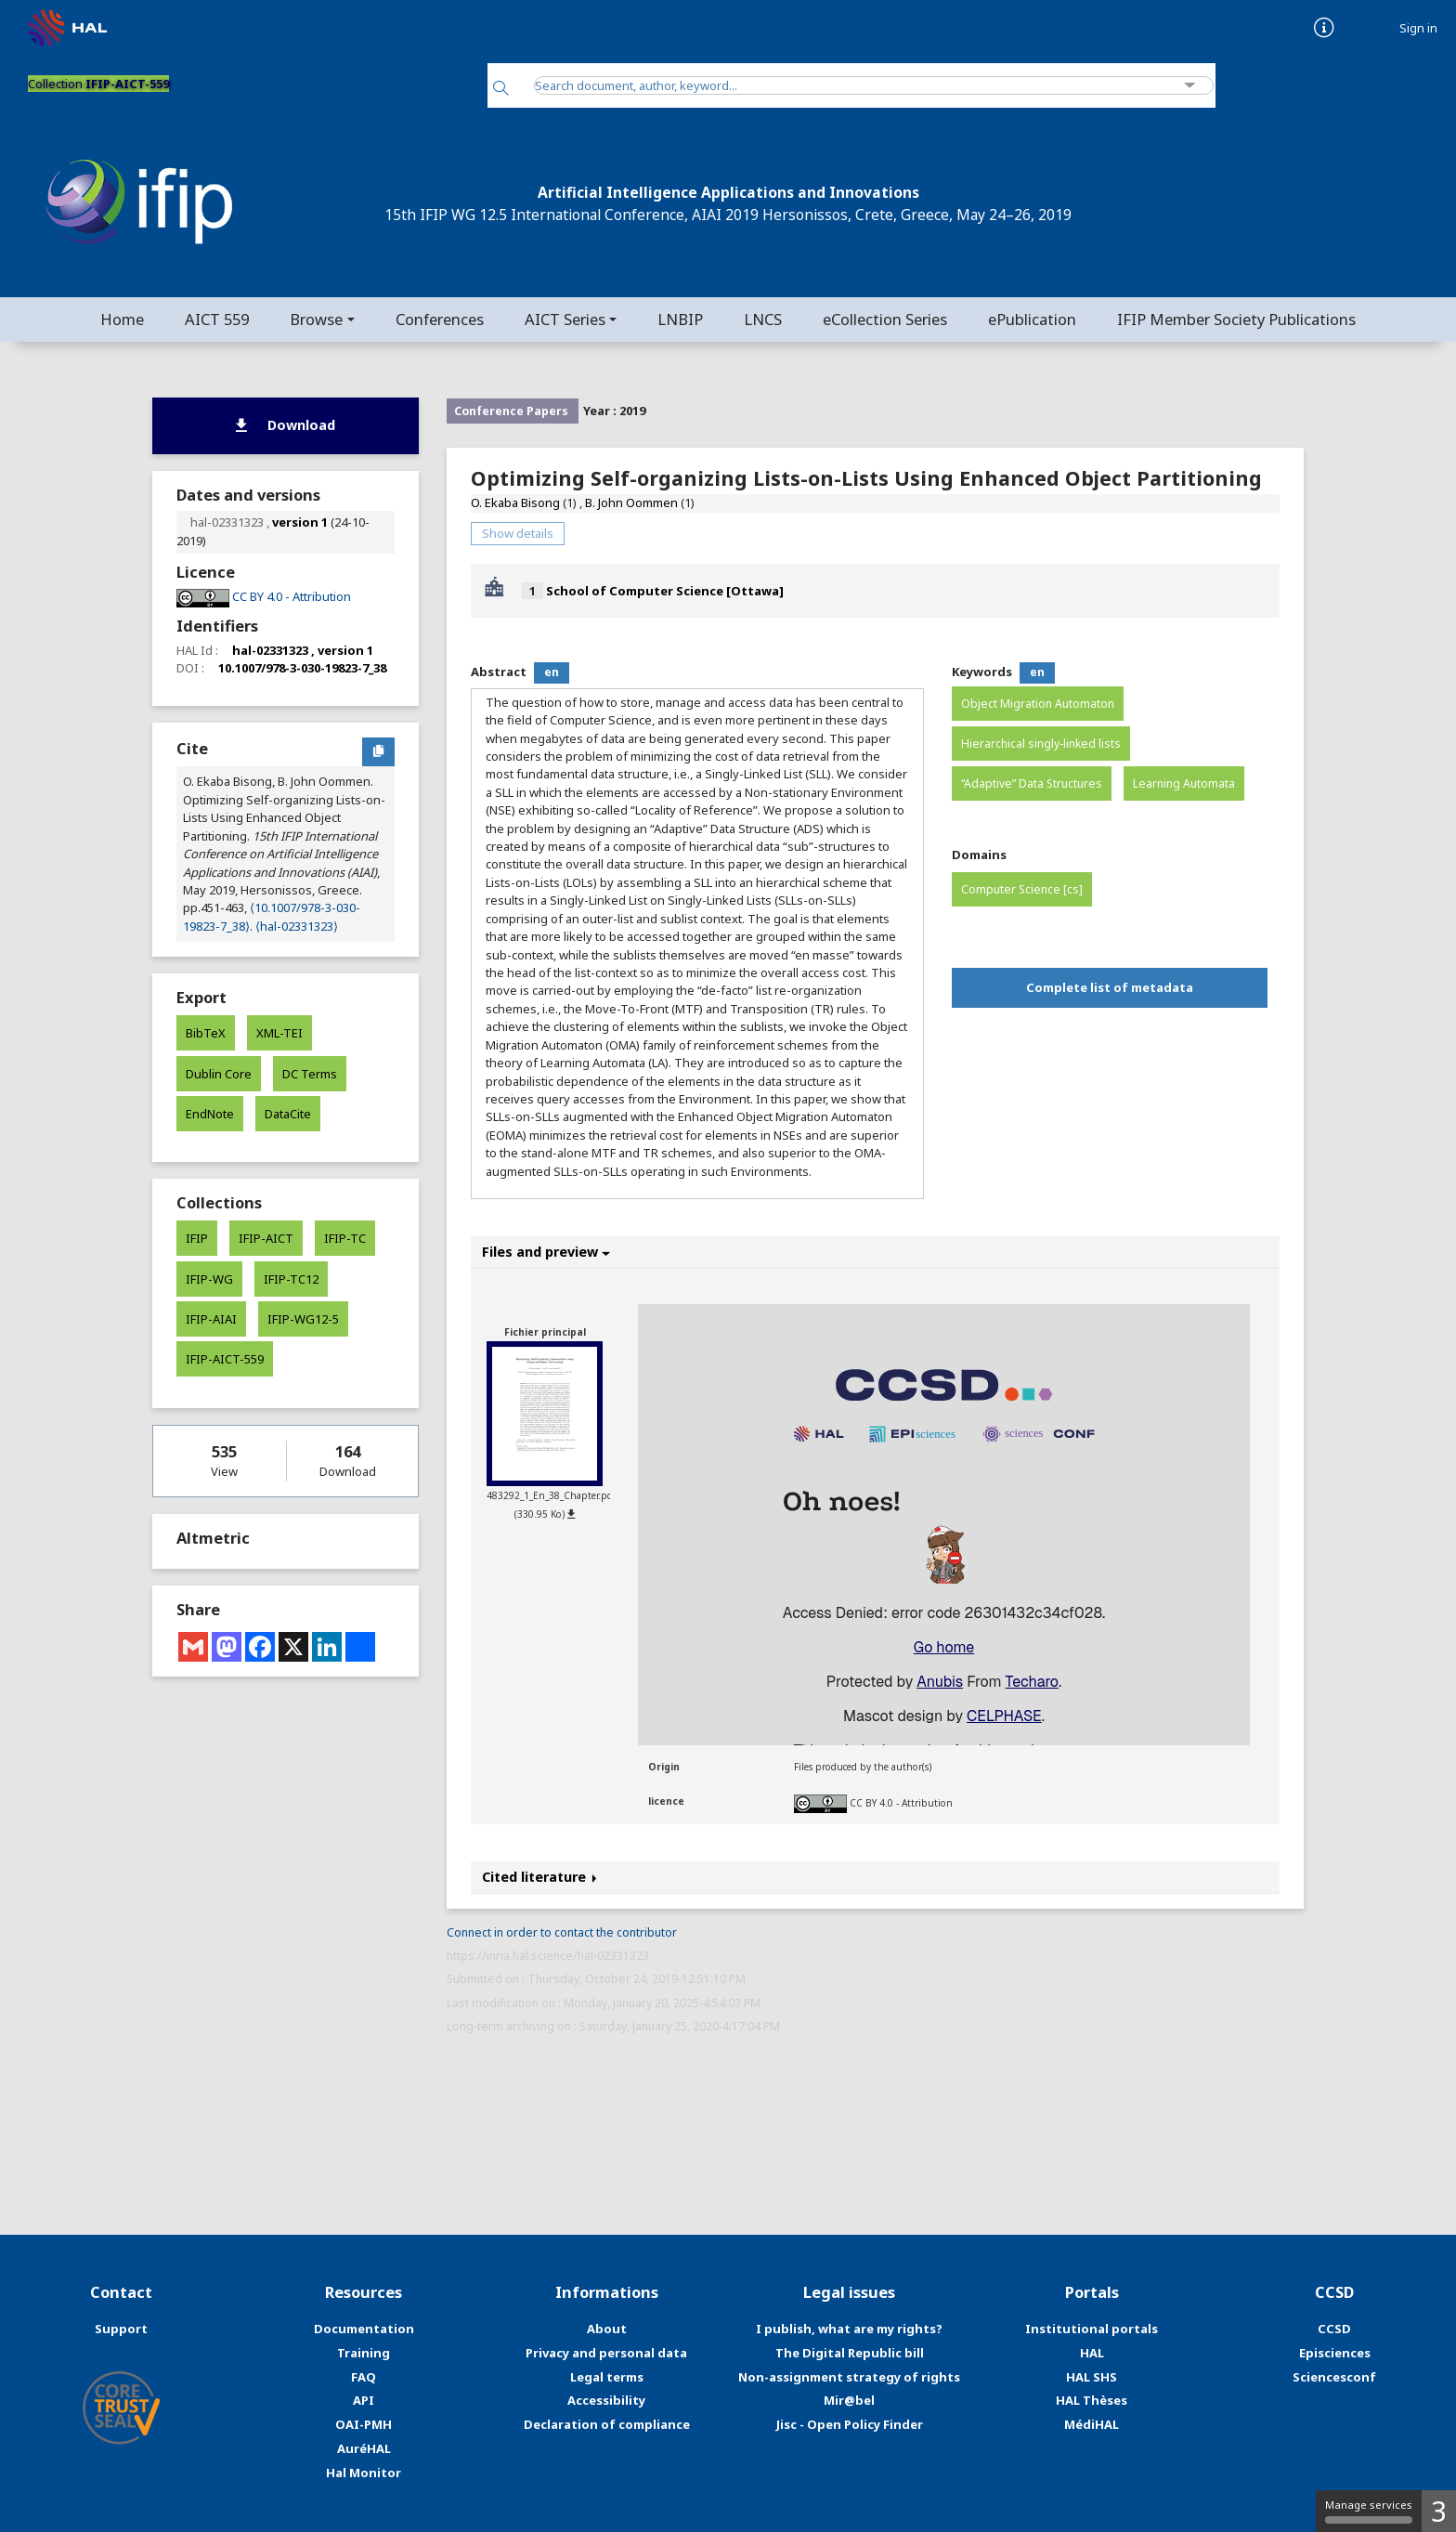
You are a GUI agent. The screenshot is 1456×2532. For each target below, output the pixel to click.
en (551, 672)
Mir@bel (849, 2400)
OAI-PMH (363, 2424)
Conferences (440, 319)
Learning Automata (1184, 783)
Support (121, 2328)
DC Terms (309, 1073)
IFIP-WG (209, 1279)
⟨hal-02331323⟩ (296, 926)
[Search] (501, 89)
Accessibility (606, 2400)
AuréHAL (364, 2448)
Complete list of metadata (1109, 987)
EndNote (210, 1113)
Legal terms (607, 2377)
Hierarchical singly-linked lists (1041, 743)
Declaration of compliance (607, 2424)
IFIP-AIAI (211, 1319)
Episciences (1335, 2352)
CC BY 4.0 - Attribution (901, 1802)
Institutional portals (1091, 2328)
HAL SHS (1091, 2377)
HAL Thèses (1091, 2400)
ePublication (1032, 319)
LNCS (763, 319)
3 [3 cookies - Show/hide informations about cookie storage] (1439, 2511)
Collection (98, 83)
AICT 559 (217, 319)
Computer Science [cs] (1022, 889)
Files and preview (546, 1251)
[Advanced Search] (1190, 86)
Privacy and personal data (606, 2352)
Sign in (1418, 28)
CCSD (1334, 2328)
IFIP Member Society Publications (1236, 319)
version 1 (300, 522)
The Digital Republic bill (849, 2352)
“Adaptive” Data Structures (1031, 783)
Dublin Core (219, 1073)
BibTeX (206, 1033)
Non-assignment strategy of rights (849, 2377)
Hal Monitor (363, 2472)
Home (122, 319)
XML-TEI (279, 1033)
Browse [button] (316, 319)
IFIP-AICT (266, 1238)
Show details (517, 533)
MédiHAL (1091, 2424)
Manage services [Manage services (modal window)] (1368, 2511)
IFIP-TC (345, 1238)
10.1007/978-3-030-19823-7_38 (302, 667)
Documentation (364, 2328)
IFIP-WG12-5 (303, 1319)
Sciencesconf (1334, 2377)
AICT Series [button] (565, 319)
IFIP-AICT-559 (225, 1359)
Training (363, 2352)
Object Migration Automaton (1037, 703)
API (363, 2400)
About (607, 2328)
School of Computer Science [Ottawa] (665, 590)
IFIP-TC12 (291, 1279)
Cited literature (539, 1877)
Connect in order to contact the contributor (562, 1932)
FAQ (363, 2377)
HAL (1092, 2352)
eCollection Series (885, 319)
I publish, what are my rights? (849, 2328)
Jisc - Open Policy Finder (849, 2424)
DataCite (288, 1113)
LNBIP (680, 319)
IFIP (197, 1238)
